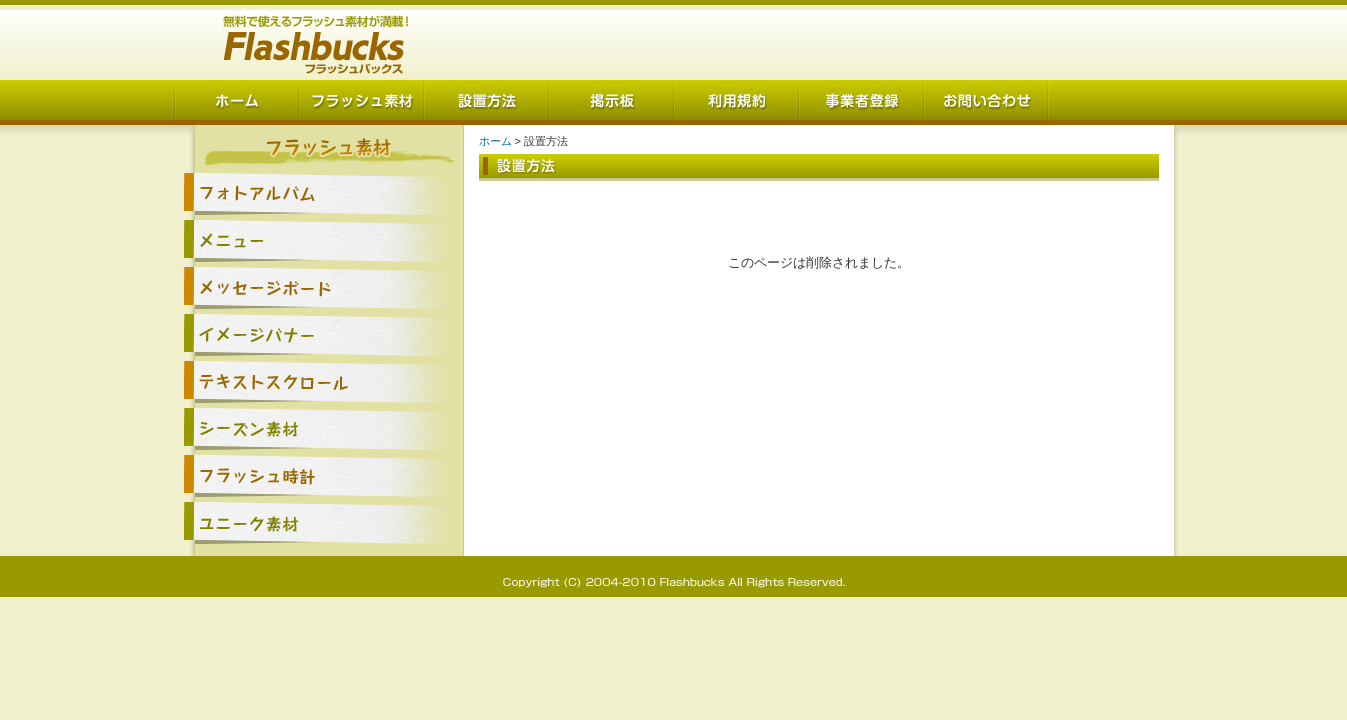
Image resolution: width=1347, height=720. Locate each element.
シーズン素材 (319, 428)
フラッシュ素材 (361, 102)
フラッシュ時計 (319, 475)
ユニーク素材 (319, 522)
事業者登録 (861, 102)
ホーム (236, 102)
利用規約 (736, 102)
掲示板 (611, 102)
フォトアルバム (319, 193)
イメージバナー (319, 334)
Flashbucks (316, 40)
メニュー (319, 240)
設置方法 (486, 102)
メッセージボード (319, 287)
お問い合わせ (986, 102)
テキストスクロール (319, 381)
